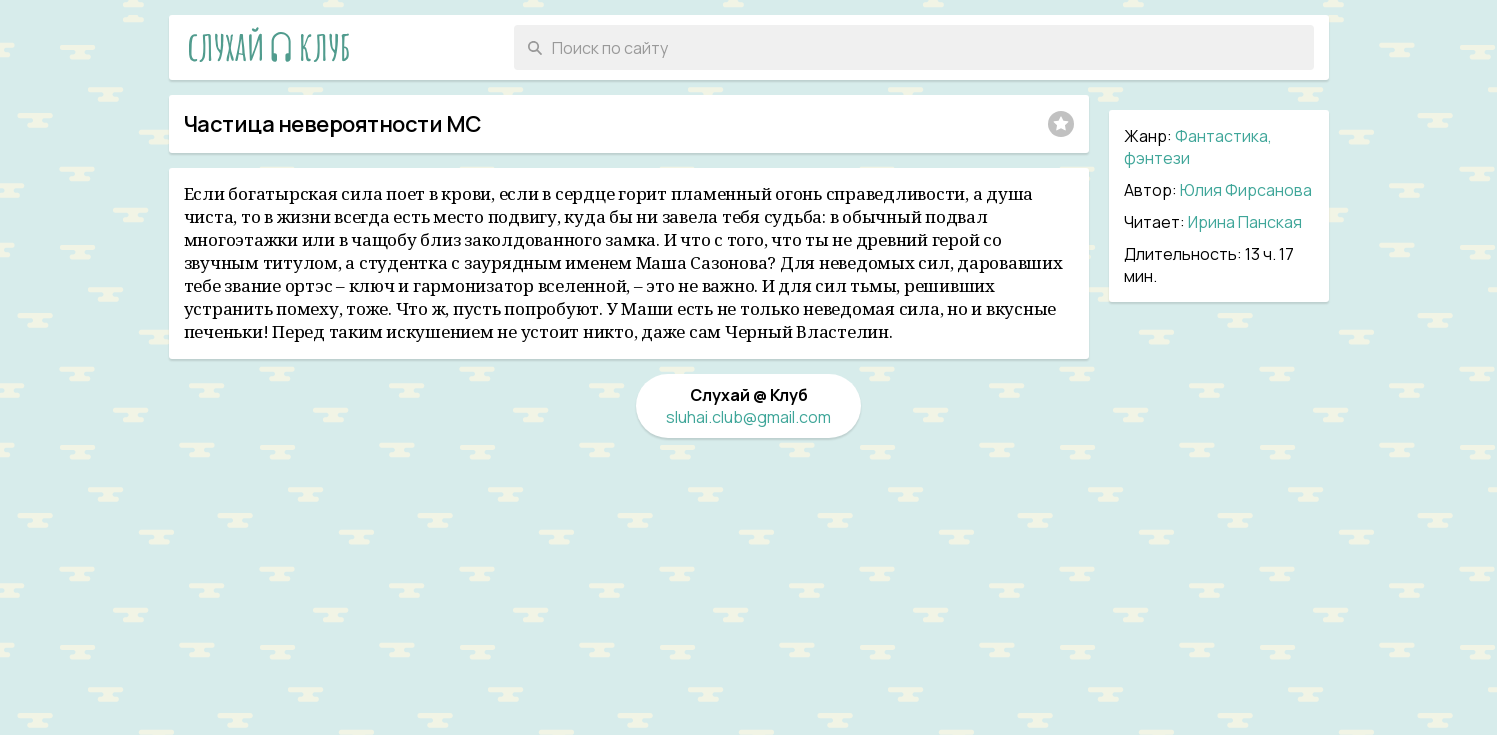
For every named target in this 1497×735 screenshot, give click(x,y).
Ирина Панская (1245, 222)
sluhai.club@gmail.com (748, 417)
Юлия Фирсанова (1246, 190)
